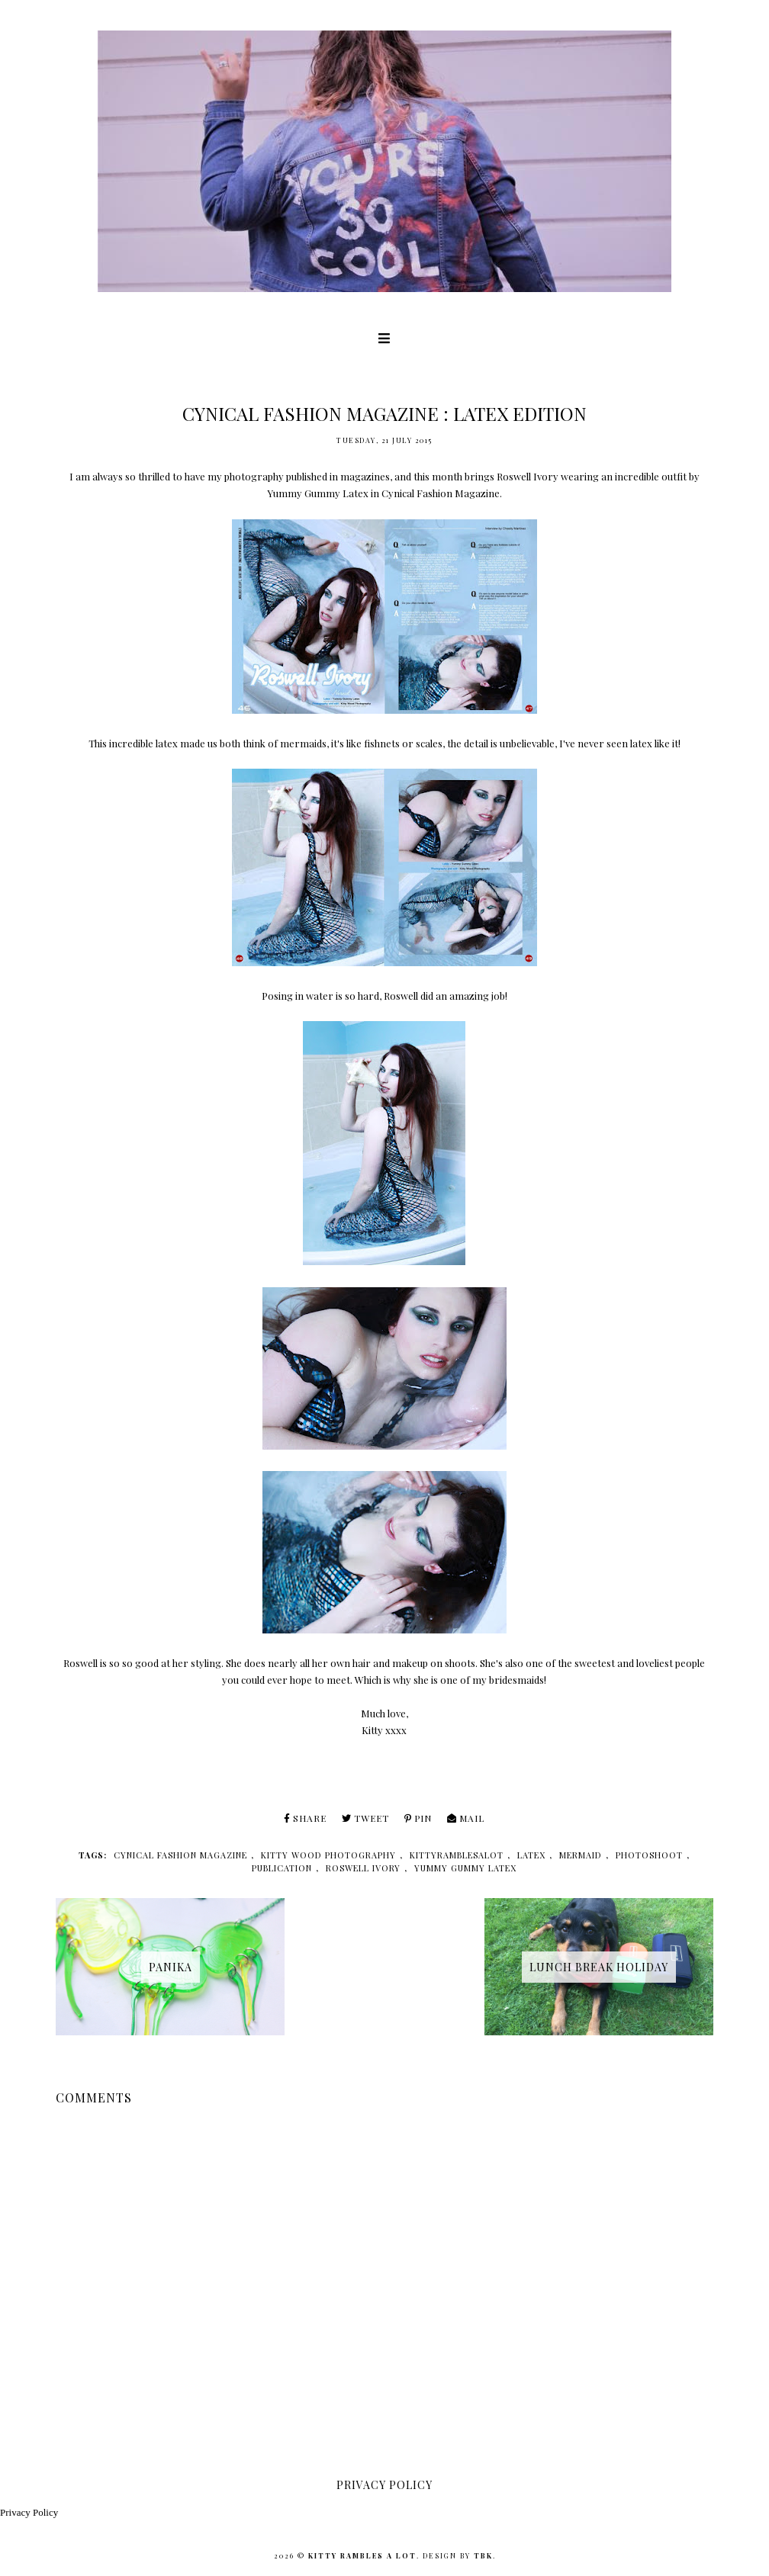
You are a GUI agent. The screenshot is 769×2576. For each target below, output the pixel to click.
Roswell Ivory (527, 476)
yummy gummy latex (465, 1868)
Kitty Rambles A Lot (362, 2555)
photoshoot (649, 1855)
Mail (465, 1818)
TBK (483, 2555)
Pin (418, 1818)
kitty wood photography (328, 1855)
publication (282, 1868)
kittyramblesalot (457, 1855)
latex (531, 1855)
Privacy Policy (29, 2512)
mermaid (580, 1855)
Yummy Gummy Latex (317, 493)
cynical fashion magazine (180, 1855)
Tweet (365, 1818)
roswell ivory (363, 1868)
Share (305, 1818)
